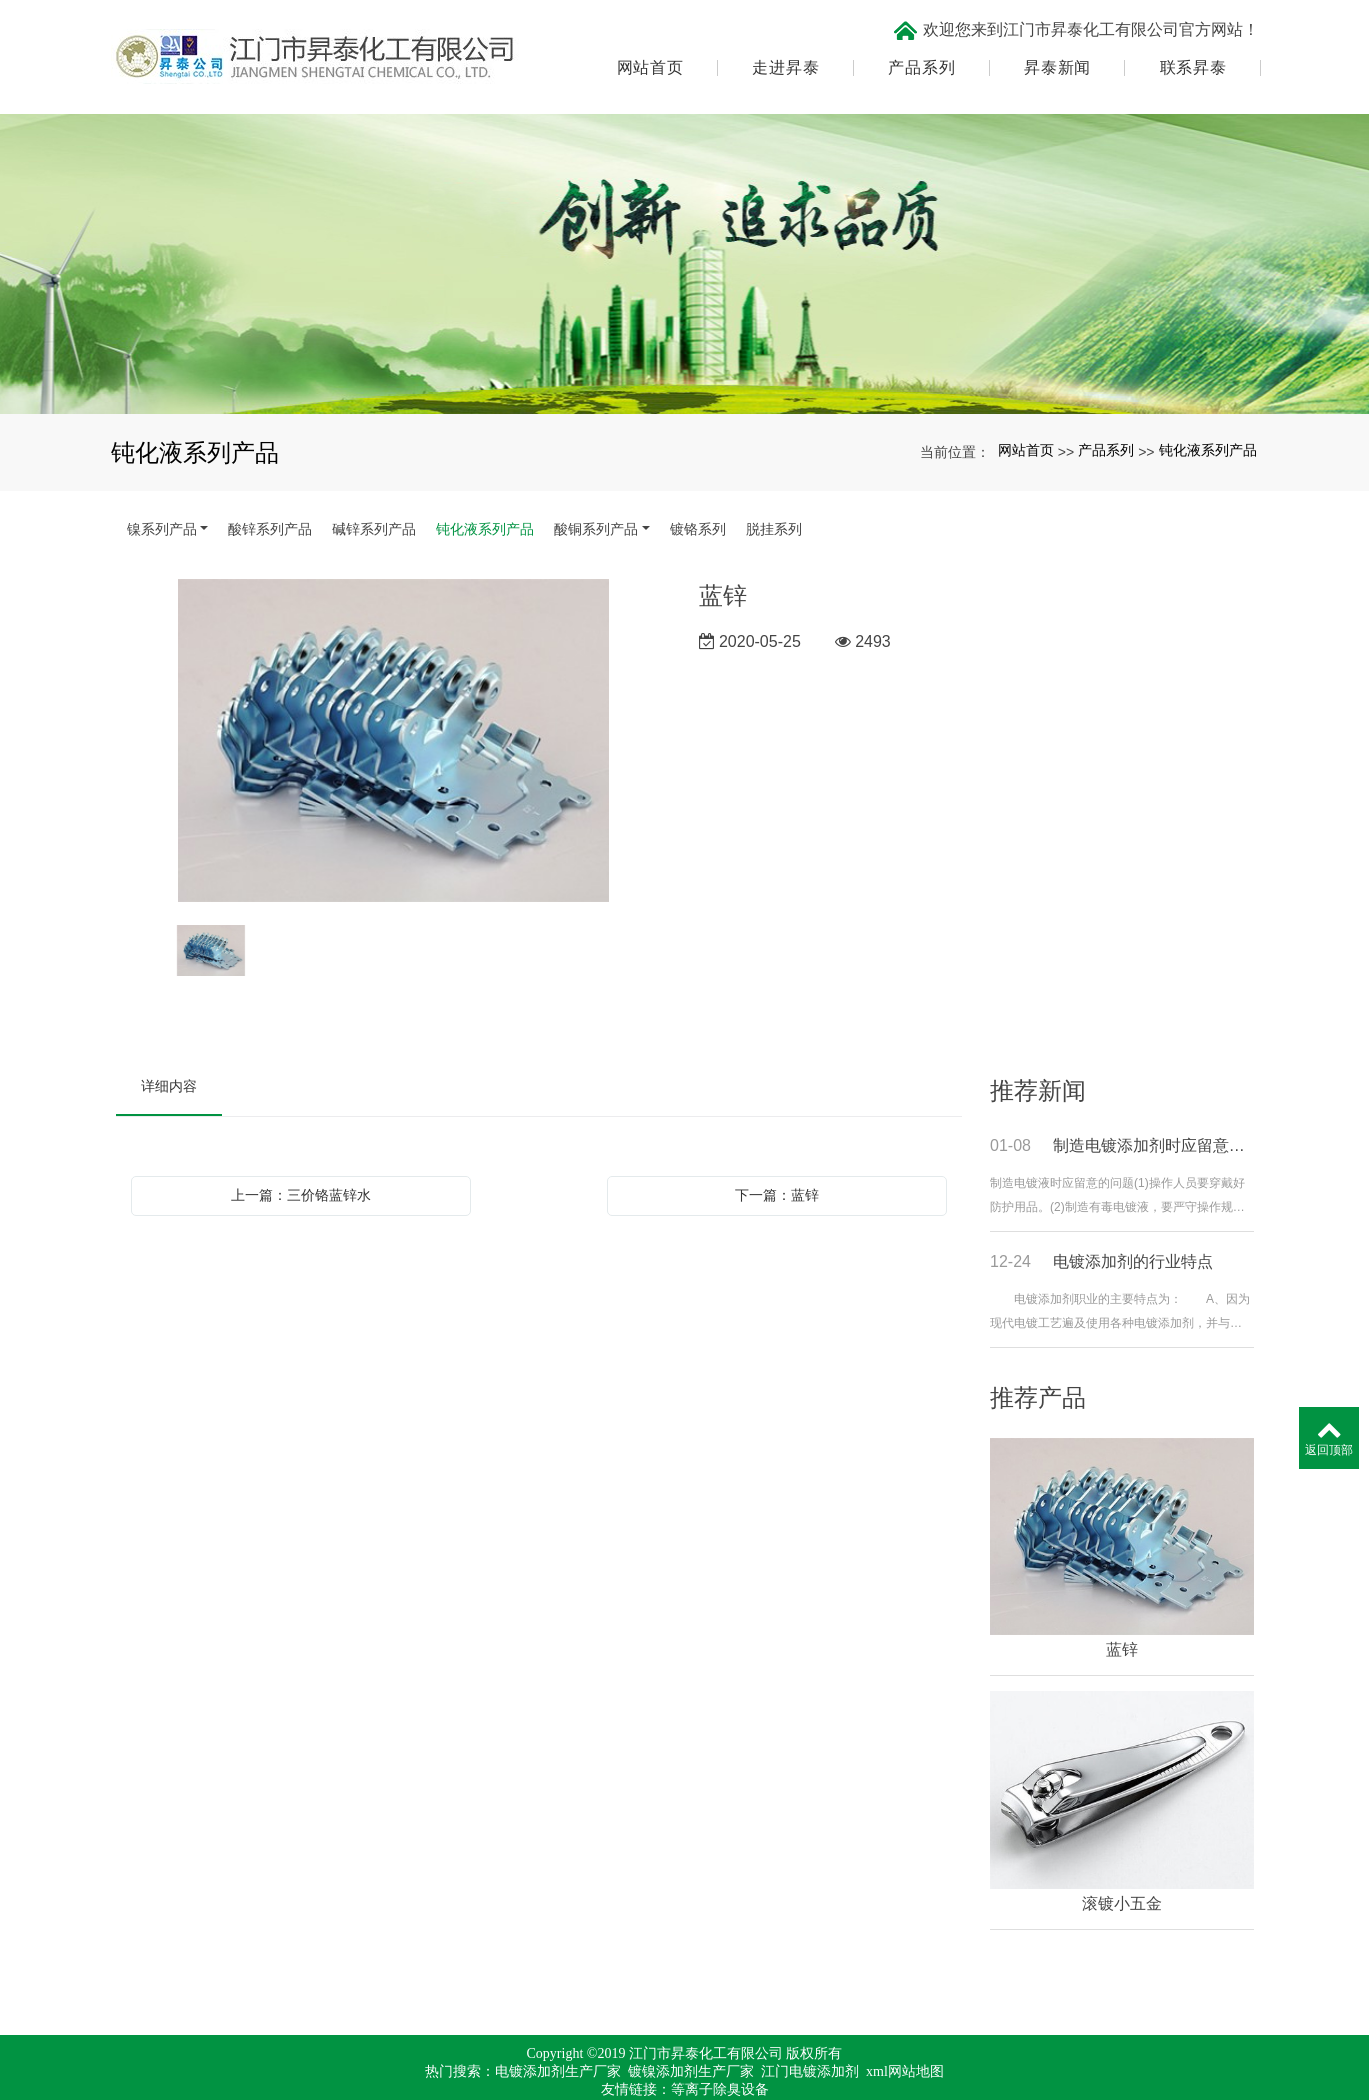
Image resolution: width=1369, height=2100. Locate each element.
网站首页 (647, 55)
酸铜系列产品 (596, 501)
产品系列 (919, 55)
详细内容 (169, 1058)
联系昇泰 (1190, 55)
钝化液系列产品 (1208, 423)
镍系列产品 (162, 501)
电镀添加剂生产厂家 (558, 2044)
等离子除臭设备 (720, 2062)
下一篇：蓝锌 (777, 1167)
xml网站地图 (905, 2044)
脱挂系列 (774, 501)
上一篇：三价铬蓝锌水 (301, 1167)
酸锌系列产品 (270, 501)
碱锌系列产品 (374, 501)
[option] (393, 714)
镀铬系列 (698, 501)
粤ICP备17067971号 (685, 2080)
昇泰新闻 (1054, 55)
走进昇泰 (783, 55)
